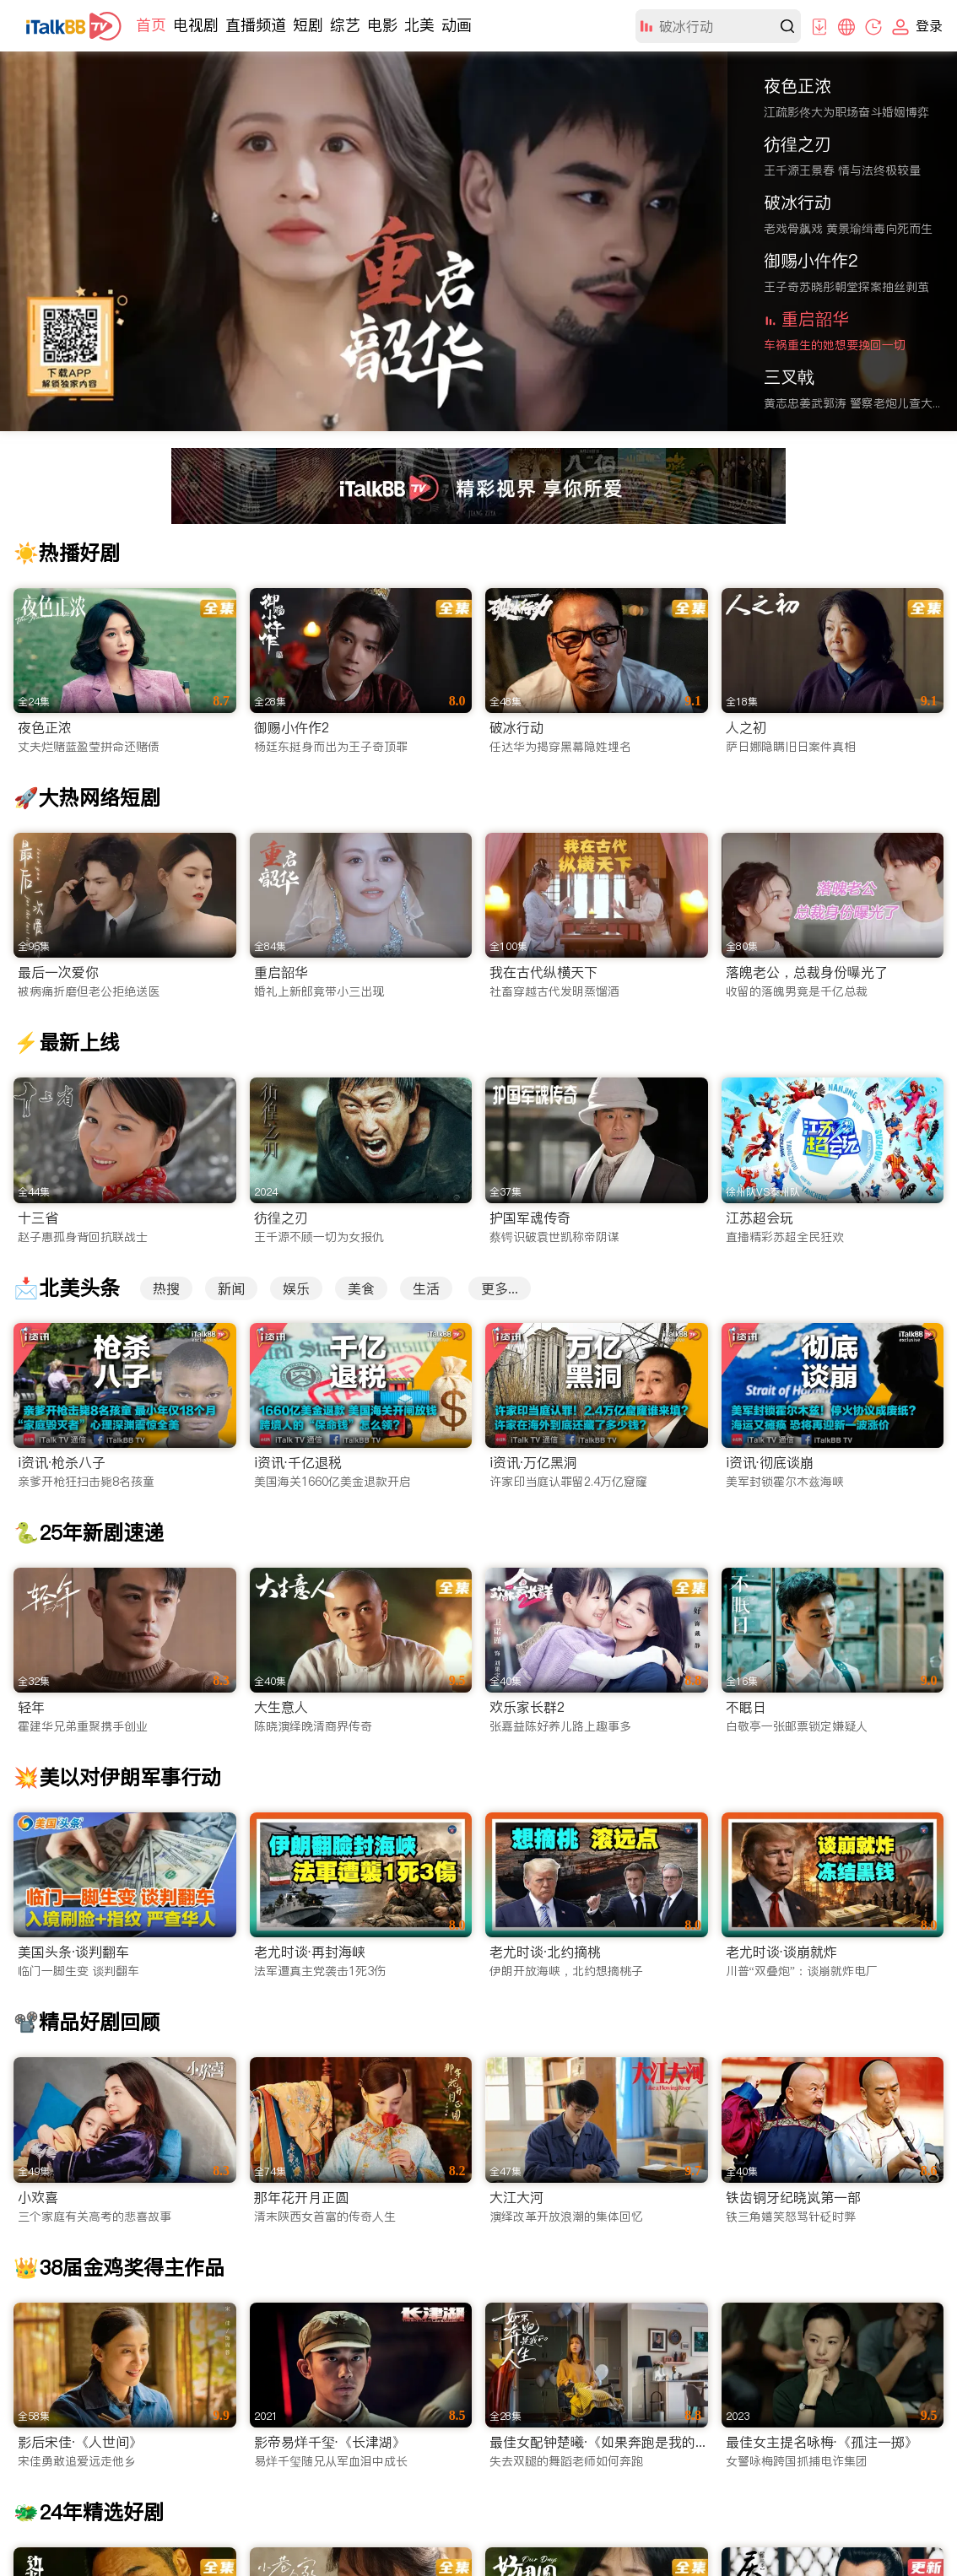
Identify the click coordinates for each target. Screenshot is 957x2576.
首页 (151, 24)
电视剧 (196, 24)
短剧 (308, 24)
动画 (456, 24)
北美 (419, 24)
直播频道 (255, 24)
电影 (382, 24)
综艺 (345, 24)
